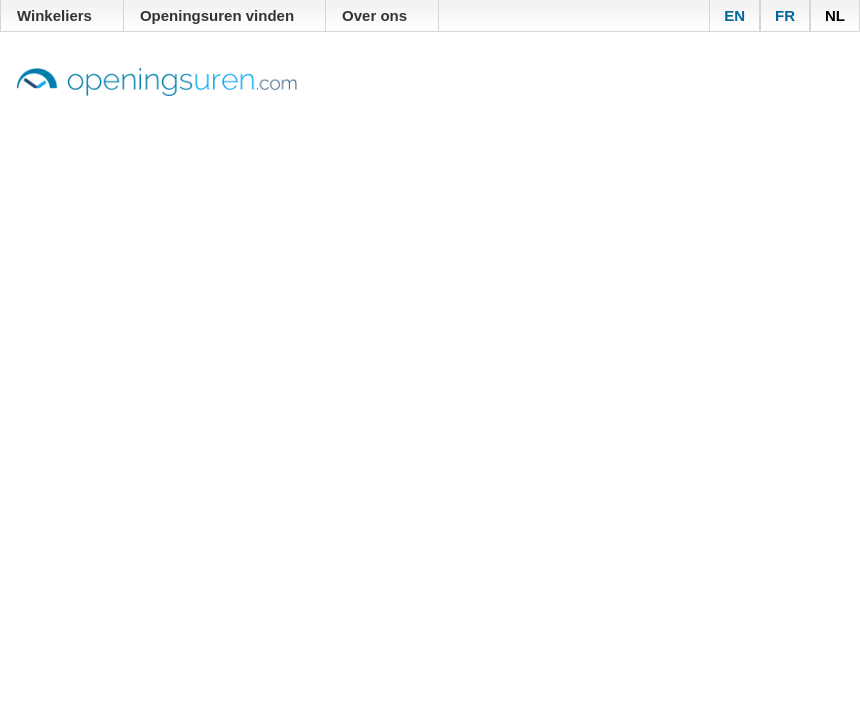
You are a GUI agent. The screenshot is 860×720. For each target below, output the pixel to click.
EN (734, 15)
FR (785, 15)
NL (835, 15)
